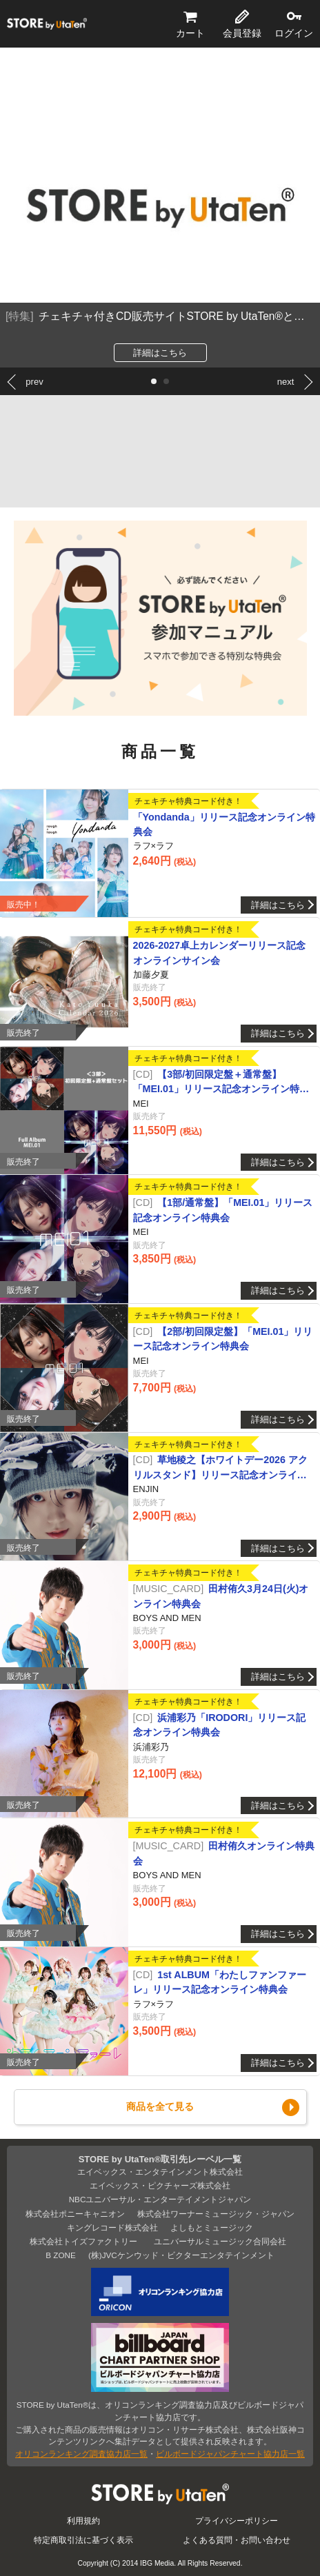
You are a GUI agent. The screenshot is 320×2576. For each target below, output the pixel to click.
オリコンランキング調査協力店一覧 (81, 2453)
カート (190, 33)
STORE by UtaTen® (47, 24)
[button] (154, 381)
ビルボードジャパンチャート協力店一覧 (230, 2453)
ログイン (293, 33)
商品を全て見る (160, 2106)
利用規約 (83, 2520)
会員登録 (242, 33)
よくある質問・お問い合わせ (236, 2539)
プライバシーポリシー (236, 2520)
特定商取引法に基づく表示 (83, 2539)
